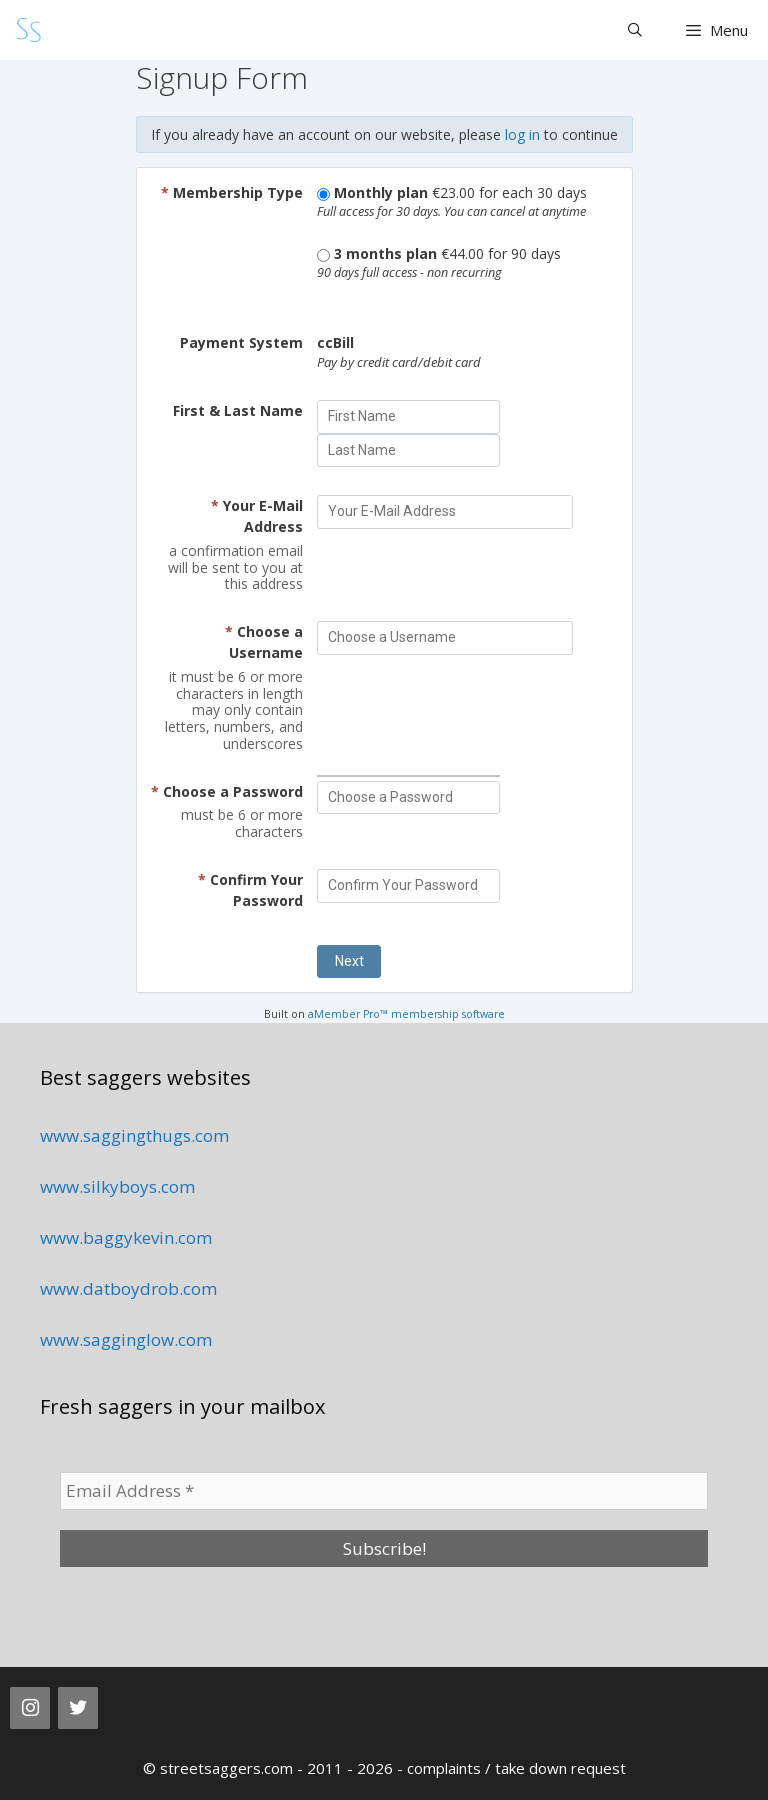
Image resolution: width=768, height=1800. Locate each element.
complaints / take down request (516, 1768)
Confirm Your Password (250, 890)
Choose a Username (264, 642)
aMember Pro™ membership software (406, 1014)
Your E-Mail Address (257, 516)
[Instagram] (30, 1708)
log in (522, 134)
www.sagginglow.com (126, 1339)
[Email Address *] (384, 1491)
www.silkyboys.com (117, 1186)
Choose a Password (227, 791)
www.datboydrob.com (128, 1288)
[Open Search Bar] (635, 30)
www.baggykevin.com (126, 1237)
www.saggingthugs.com (134, 1135)
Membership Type (232, 192)
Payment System (241, 342)
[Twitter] (78, 1708)
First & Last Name (238, 410)
